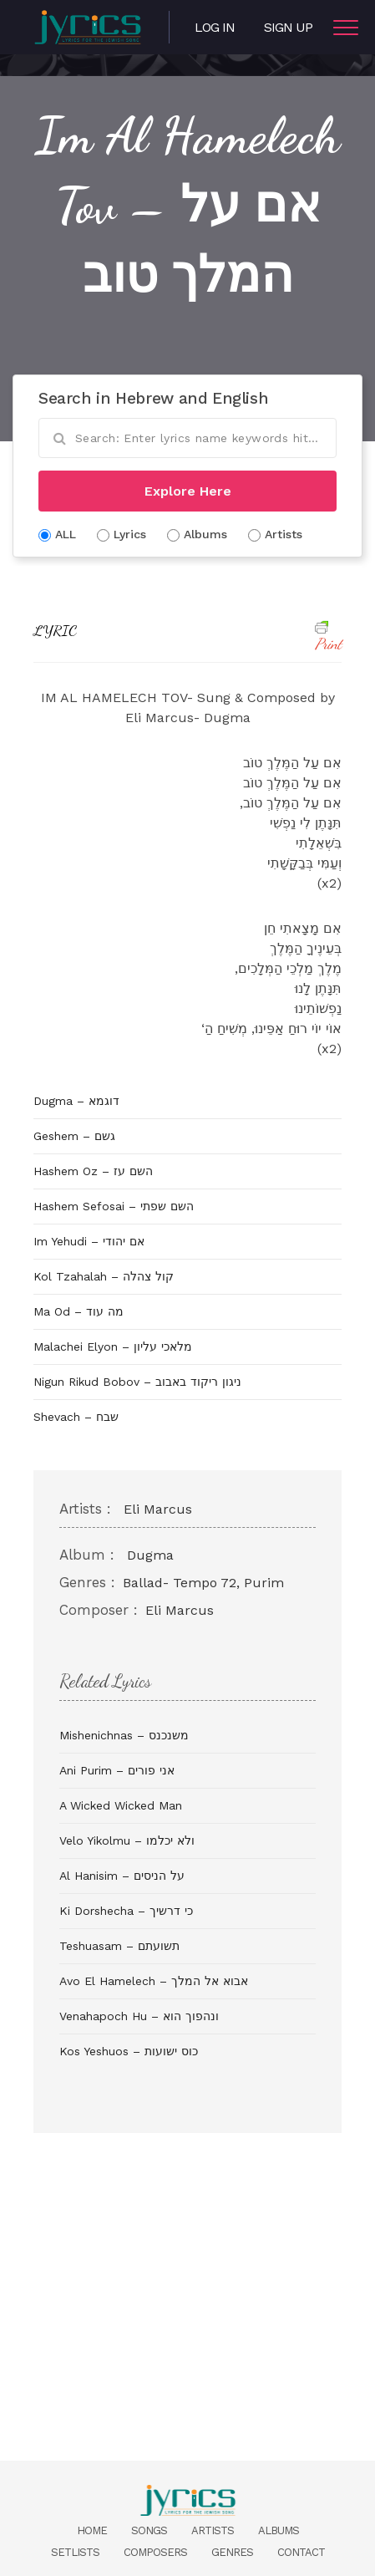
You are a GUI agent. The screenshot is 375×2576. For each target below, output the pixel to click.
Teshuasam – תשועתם (119, 1945)
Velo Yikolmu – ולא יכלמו (127, 1840)
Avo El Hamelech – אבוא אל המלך (153, 1981)
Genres (232, 2552)
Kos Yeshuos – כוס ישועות (128, 2051)
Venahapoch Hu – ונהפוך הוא (139, 2016)
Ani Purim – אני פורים (117, 1770)
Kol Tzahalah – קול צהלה (103, 1276)
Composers (155, 2552)
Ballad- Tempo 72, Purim (203, 1583)
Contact (301, 2552)
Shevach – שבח (76, 1416)
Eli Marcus (158, 1509)
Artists (212, 2530)
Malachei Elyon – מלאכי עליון (112, 1346)
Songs (149, 2530)
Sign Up (288, 27)
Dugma (150, 1555)
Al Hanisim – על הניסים (122, 1875)
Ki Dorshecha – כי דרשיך (126, 1910)
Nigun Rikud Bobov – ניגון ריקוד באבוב (137, 1381)
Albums (278, 2530)
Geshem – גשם (74, 1136)
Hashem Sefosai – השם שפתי (113, 1206)
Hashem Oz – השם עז (93, 1171)
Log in (215, 27)
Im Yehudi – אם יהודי (88, 1241)
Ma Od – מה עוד (78, 1311)
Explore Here (187, 491)
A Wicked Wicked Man (120, 1805)
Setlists (75, 2552)
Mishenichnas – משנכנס (124, 1735)
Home (92, 2530)
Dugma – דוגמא (76, 1100)
